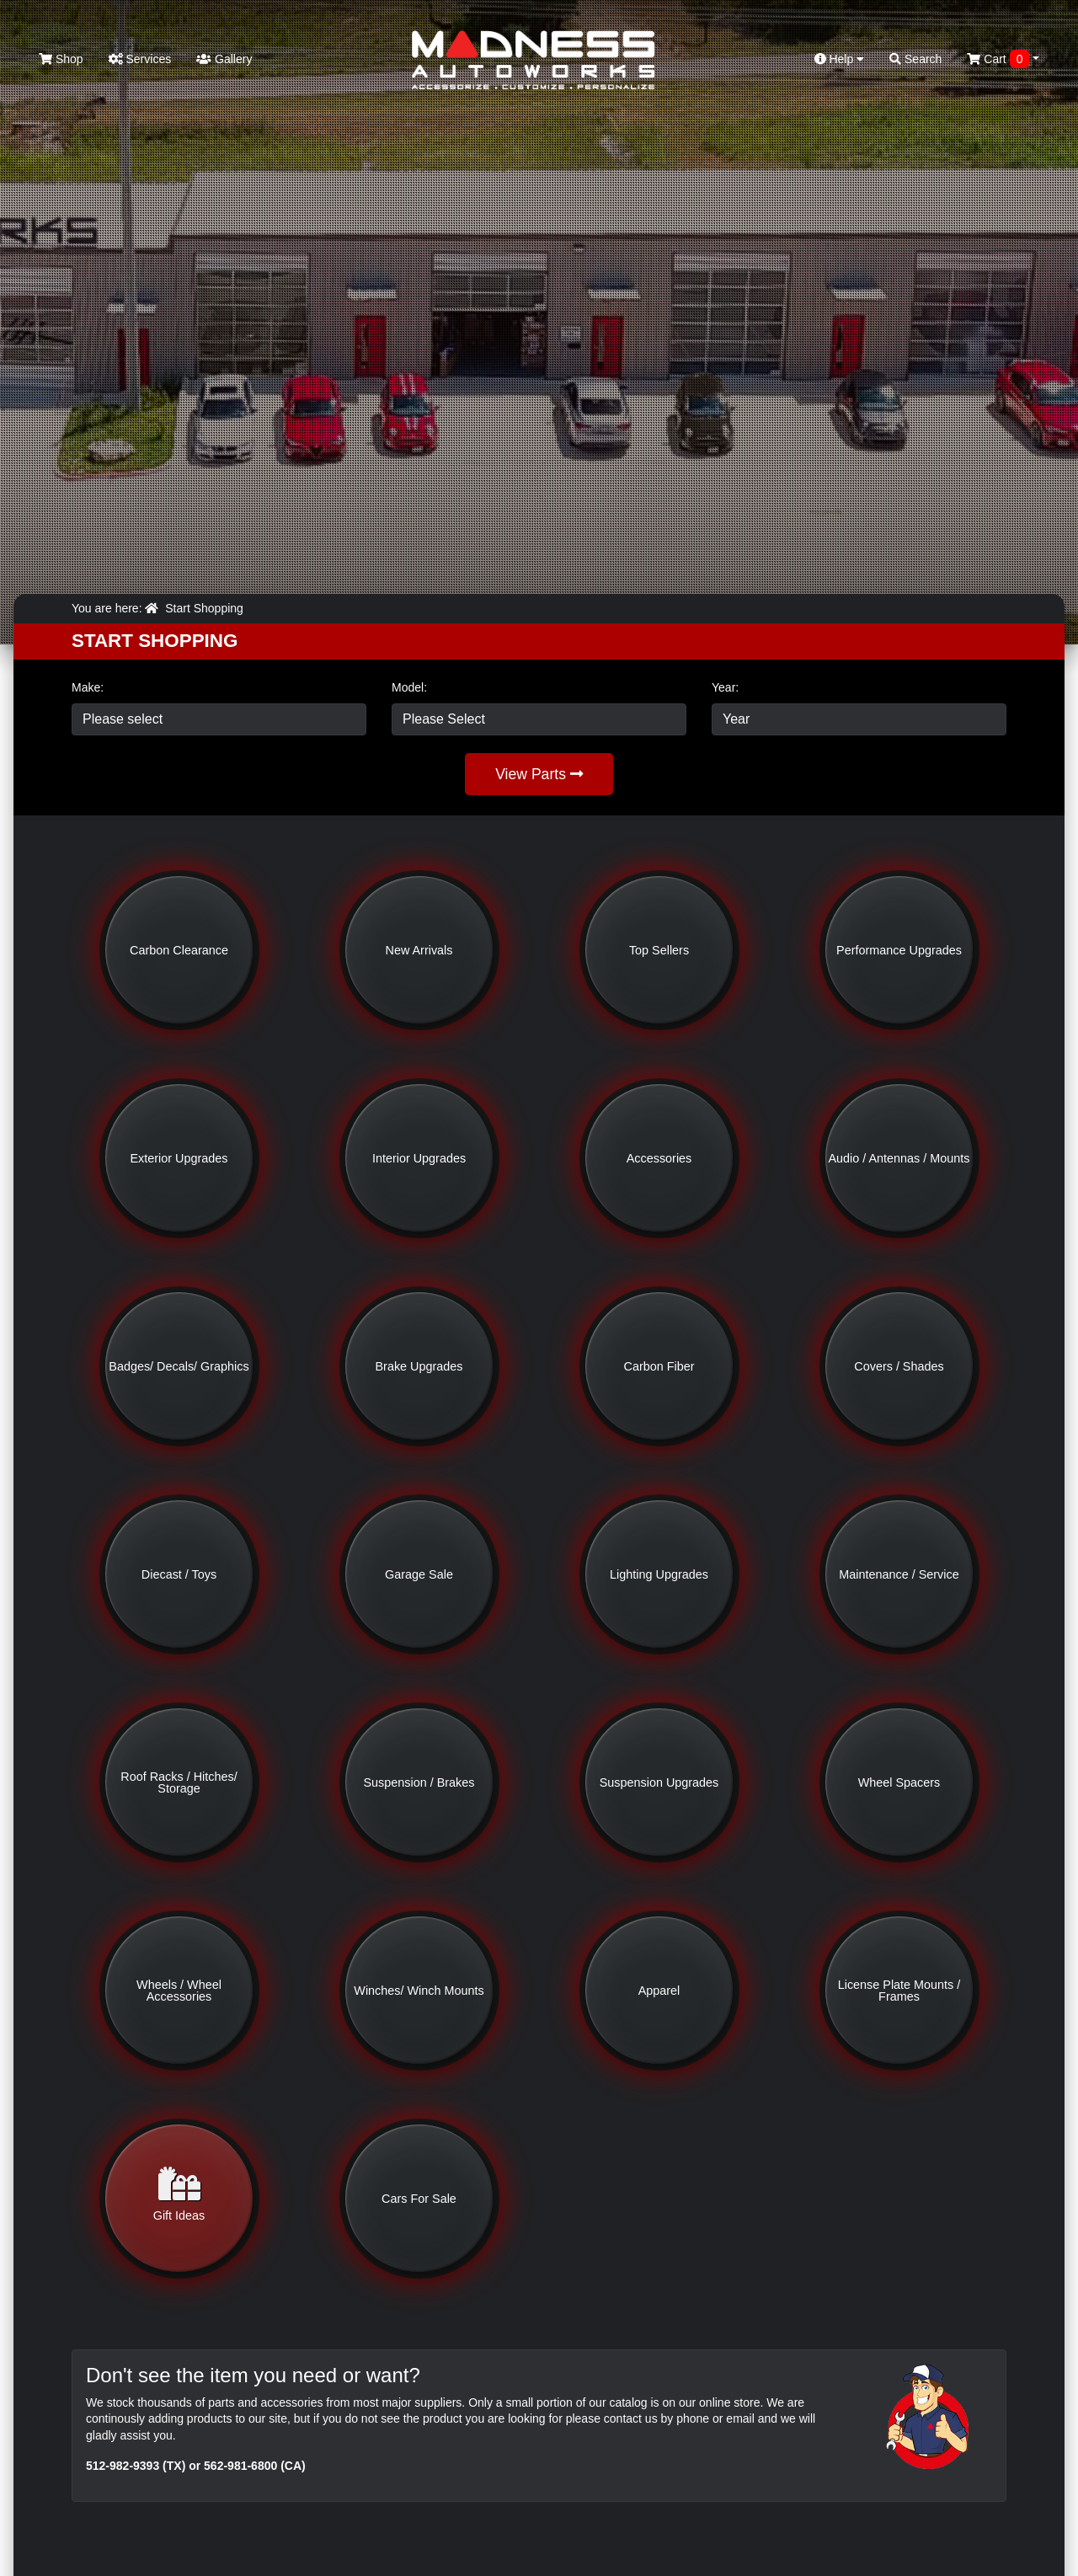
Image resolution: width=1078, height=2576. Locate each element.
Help (839, 59)
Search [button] (915, 59)
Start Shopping (204, 608)
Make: (88, 687)
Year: (725, 687)
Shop (61, 59)
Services (140, 59)
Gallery (224, 59)
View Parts (539, 774)
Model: (409, 687)
